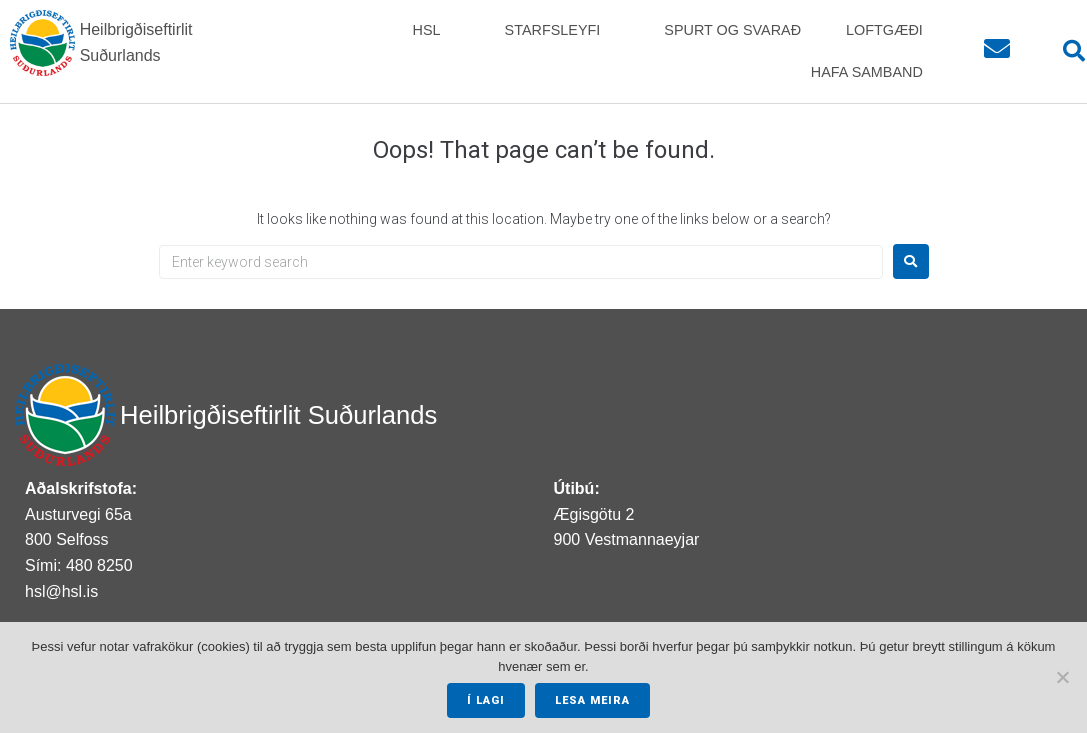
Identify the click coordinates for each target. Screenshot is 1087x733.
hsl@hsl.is (61, 591)
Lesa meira (592, 700)
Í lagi (486, 700)
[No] (1062, 678)
